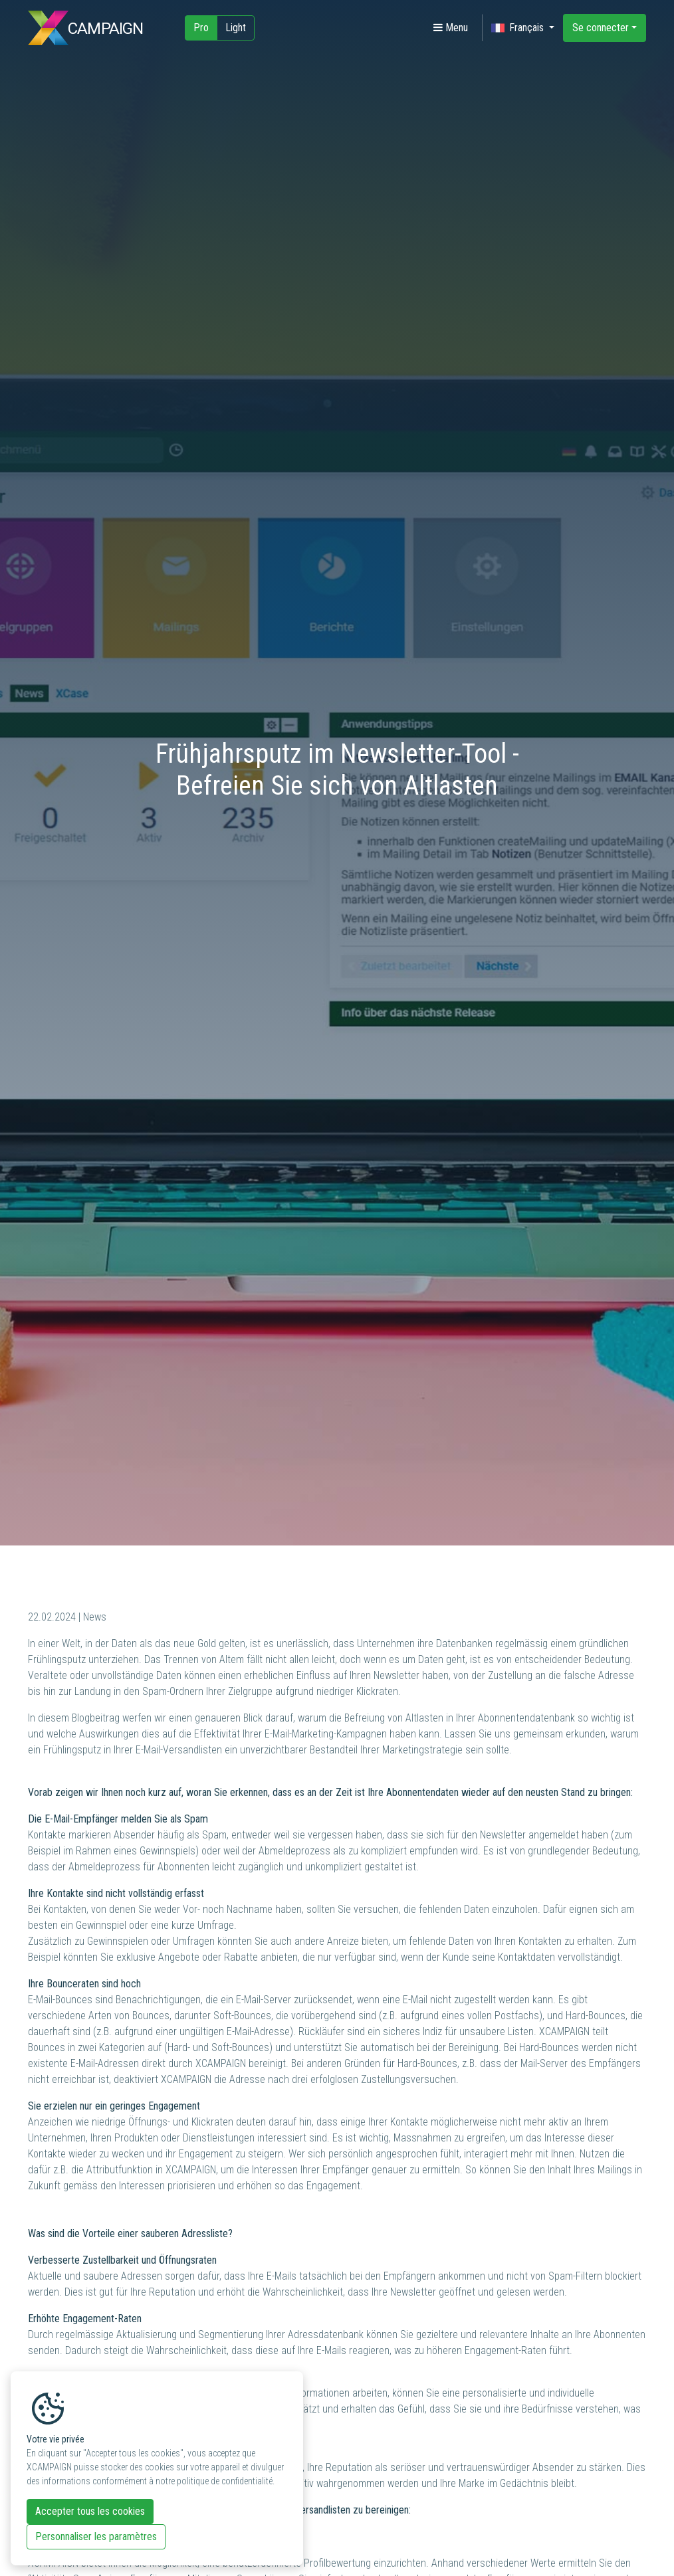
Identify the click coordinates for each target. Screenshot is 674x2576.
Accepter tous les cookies (90, 2511)
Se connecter (600, 27)
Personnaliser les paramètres (96, 2536)
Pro (201, 27)
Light (235, 27)
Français (518, 28)
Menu (450, 27)
